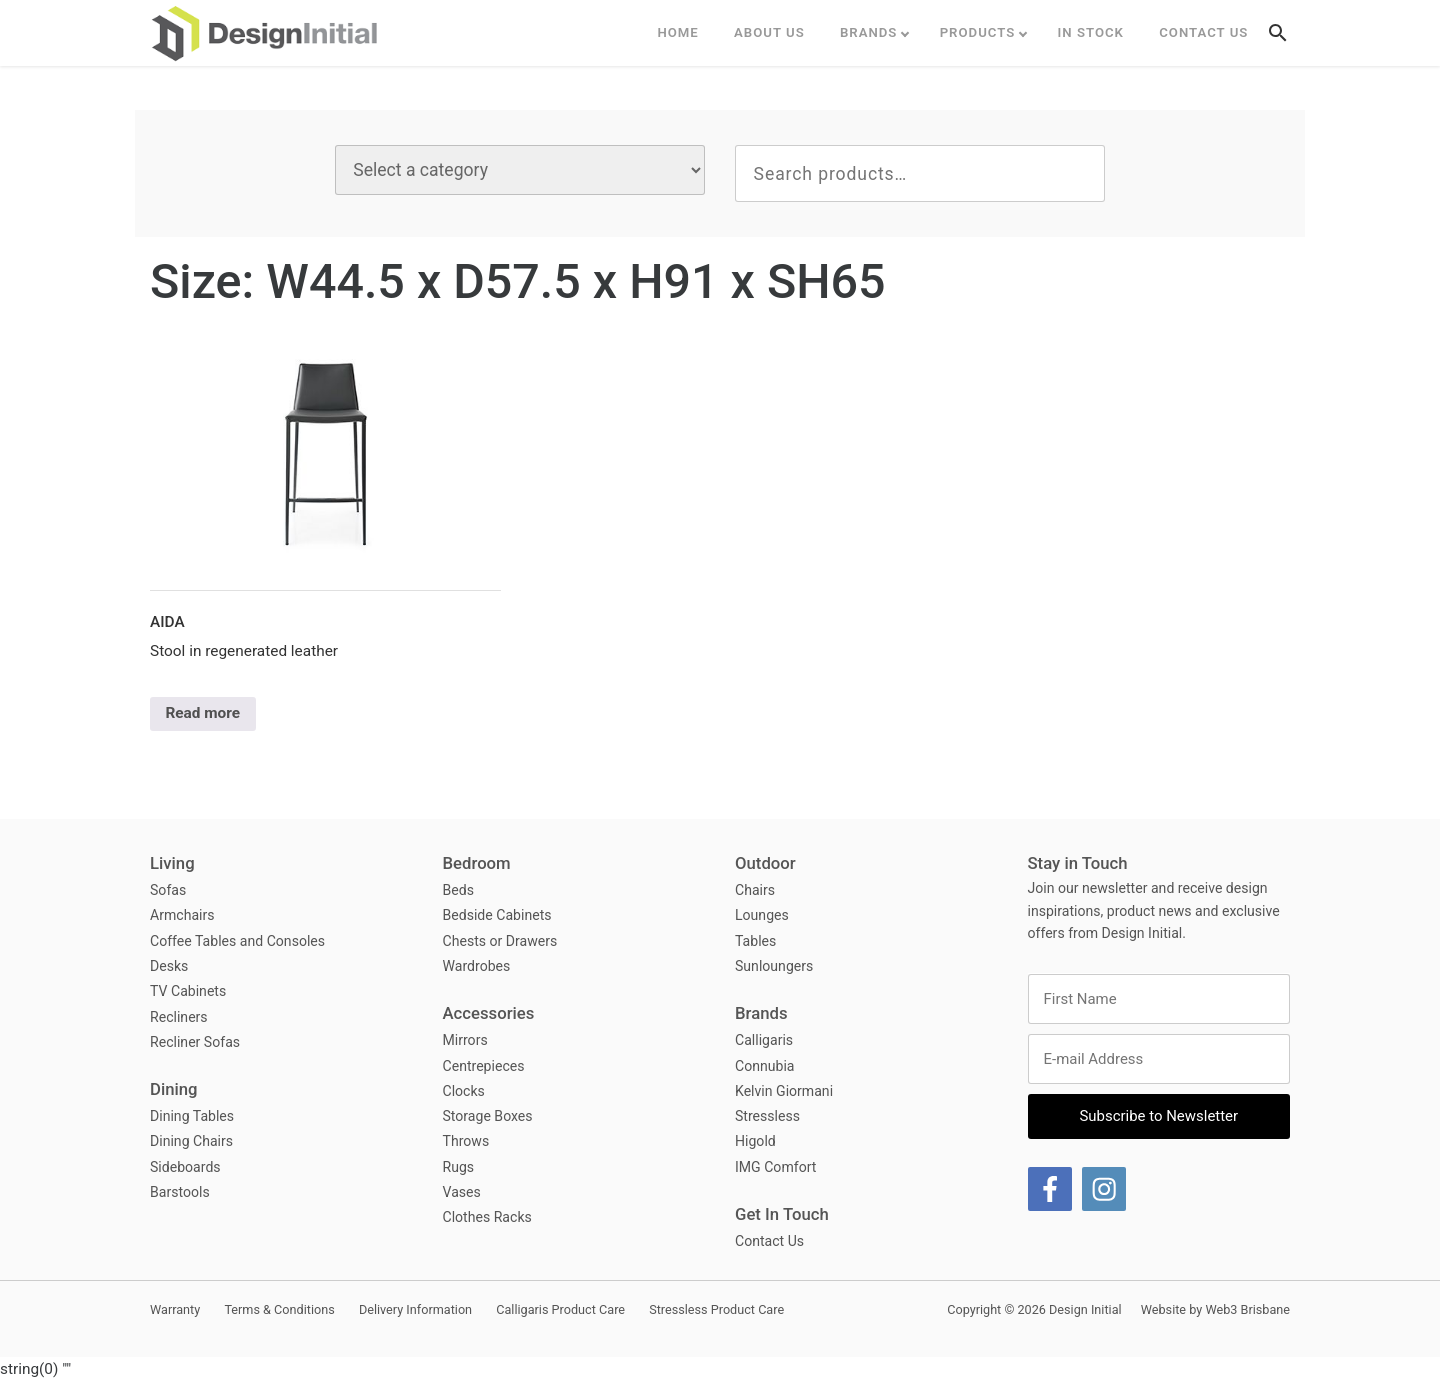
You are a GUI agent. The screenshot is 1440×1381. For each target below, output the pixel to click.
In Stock (1091, 32)
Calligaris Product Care (560, 1309)
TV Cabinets (188, 991)
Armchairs (182, 915)
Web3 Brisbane (1247, 1309)
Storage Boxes (488, 1116)
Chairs (755, 890)
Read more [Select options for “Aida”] (202, 713)
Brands (869, 32)
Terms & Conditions (279, 1309)
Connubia (765, 1066)
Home (677, 32)
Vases (462, 1192)
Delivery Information (415, 1309)
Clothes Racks (487, 1217)
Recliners (179, 1017)
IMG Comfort (775, 1167)
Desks (169, 966)
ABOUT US (769, 32)
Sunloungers (774, 966)
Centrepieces (484, 1066)
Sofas (168, 890)
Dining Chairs (191, 1141)
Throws (466, 1141)
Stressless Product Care (716, 1309)
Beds (458, 890)
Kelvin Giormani (784, 1091)
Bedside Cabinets (497, 915)
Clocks (464, 1091)
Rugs (459, 1167)
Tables (755, 941)
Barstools (180, 1192)
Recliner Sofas (195, 1042)
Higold (755, 1141)
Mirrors (465, 1040)
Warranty (175, 1309)
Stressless (767, 1116)
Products (978, 32)
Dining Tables (192, 1116)
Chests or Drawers (500, 941)
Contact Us (1203, 32)
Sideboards (185, 1167)
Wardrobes (477, 966)
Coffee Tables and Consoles (237, 941)
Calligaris (764, 1040)
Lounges (762, 915)
